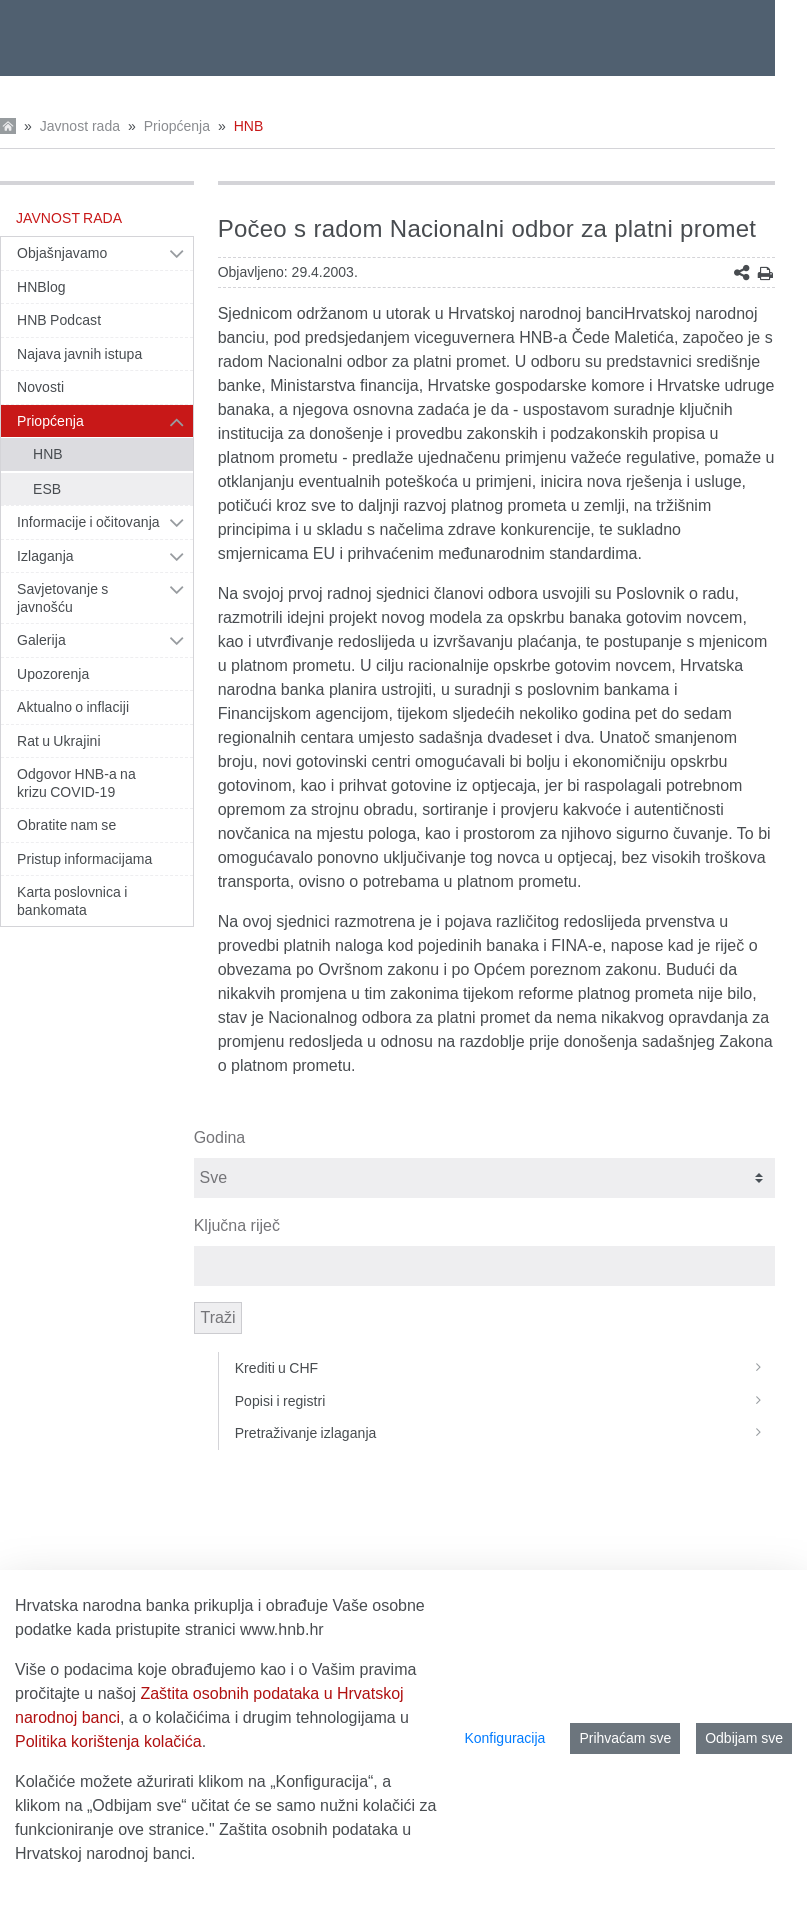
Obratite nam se (66, 825)
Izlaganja (45, 556)
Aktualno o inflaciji (73, 707)
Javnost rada (80, 126)
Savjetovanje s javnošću (62, 598)
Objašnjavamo (62, 253)
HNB (249, 126)
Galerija (41, 640)
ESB (47, 489)
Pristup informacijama (84, 859)
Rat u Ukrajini (59, 741)
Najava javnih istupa (79, 354)
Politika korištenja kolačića (108, 1741)
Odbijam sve (744, 1738)
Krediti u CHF (505, 1368)
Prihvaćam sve (625, 1738)
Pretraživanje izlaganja (505, 1433)
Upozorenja (53, 674)
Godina (220, 1137)
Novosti (40, 387)
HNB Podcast (59, 320)
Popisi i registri (505, 1401)
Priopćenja (177, 126)
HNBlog (41, 287)
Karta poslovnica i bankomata (72, 901)
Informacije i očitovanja (88, 522)
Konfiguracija (504, 1738)
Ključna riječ (237, 1225)
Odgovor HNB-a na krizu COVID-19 (76, 783)
